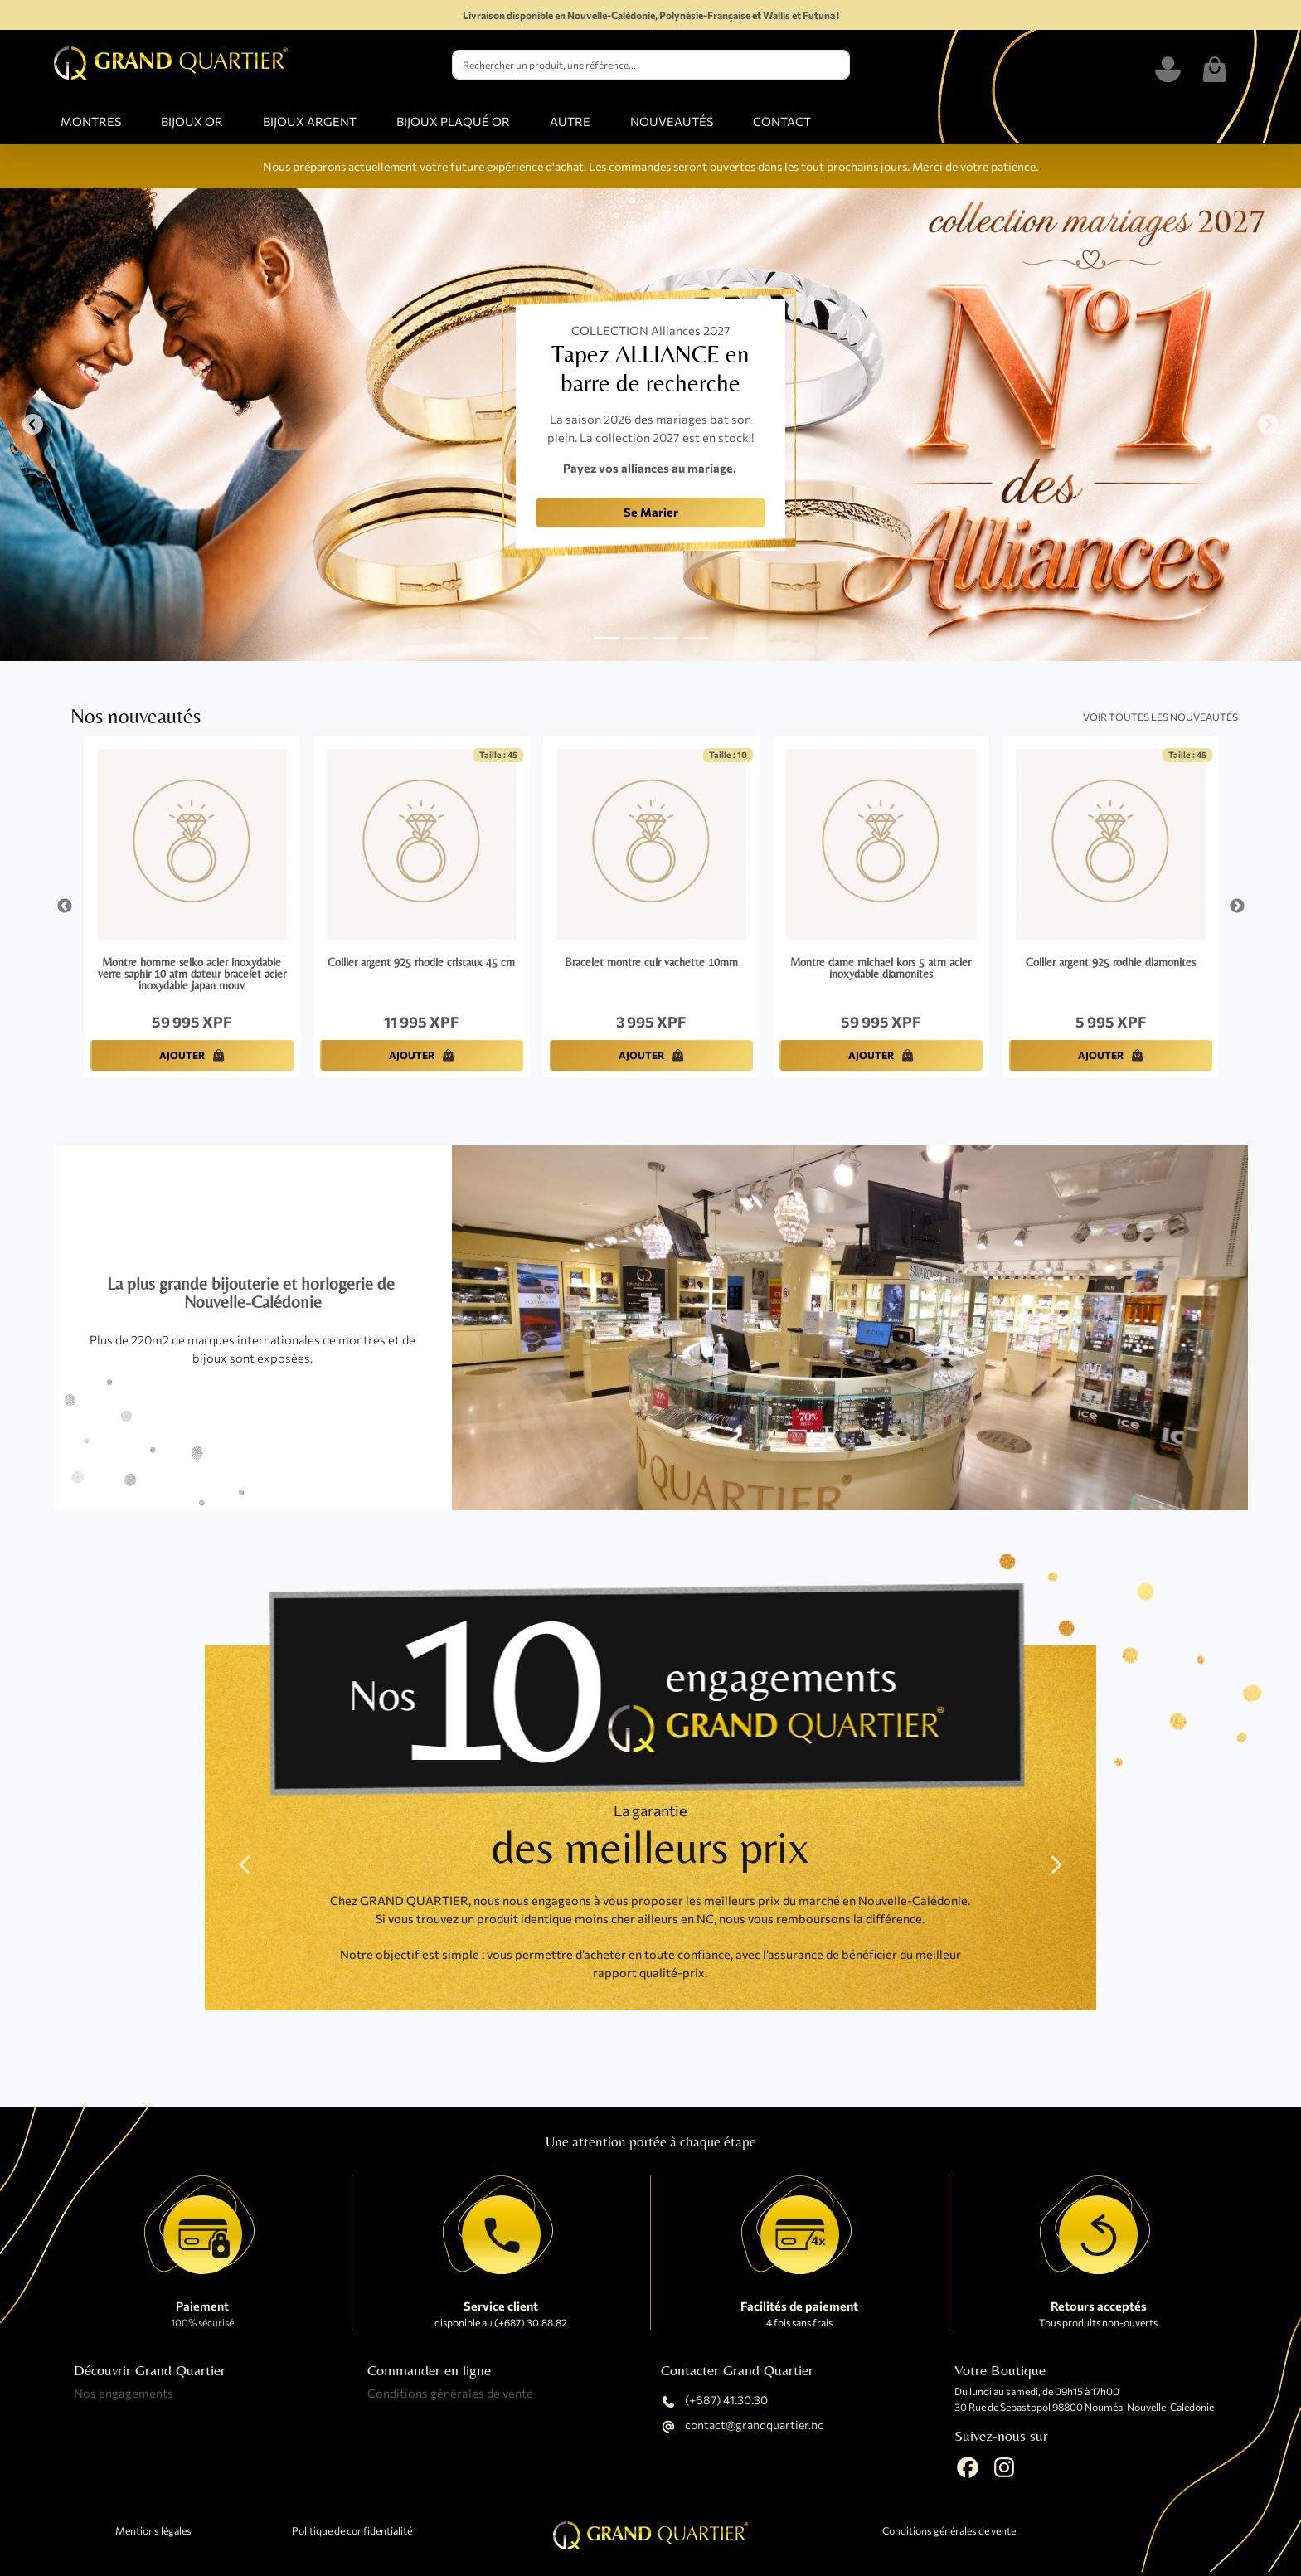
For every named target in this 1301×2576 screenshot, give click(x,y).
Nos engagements (123, 2392)
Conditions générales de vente (450, 2392)
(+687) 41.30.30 (714, 2402)
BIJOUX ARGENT (310, 121)
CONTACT (782, 121)
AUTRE (570, 121)
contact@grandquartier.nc (742, 2426)
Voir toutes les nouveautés (1160, 716)
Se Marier (651, 511)
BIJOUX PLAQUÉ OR (453, 121)
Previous (64, 906)
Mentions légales (153, 2531)
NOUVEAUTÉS (671, 121)
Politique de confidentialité (352, 2531)
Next (1237, 906)
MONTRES (91, 121)
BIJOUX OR (192, 121)
